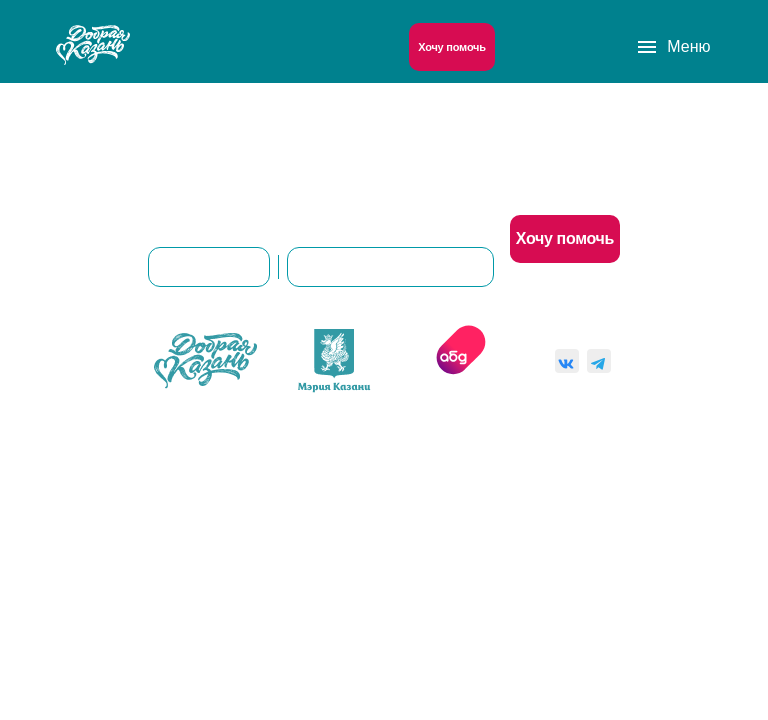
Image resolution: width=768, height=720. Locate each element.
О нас (328, 171)
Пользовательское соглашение (384, 481)
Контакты (413, 171)
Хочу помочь (452, 47)
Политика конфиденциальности (204, 439)
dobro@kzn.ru (209, 267)
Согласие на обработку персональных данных (510, 439)
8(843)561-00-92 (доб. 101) (390, 267)
